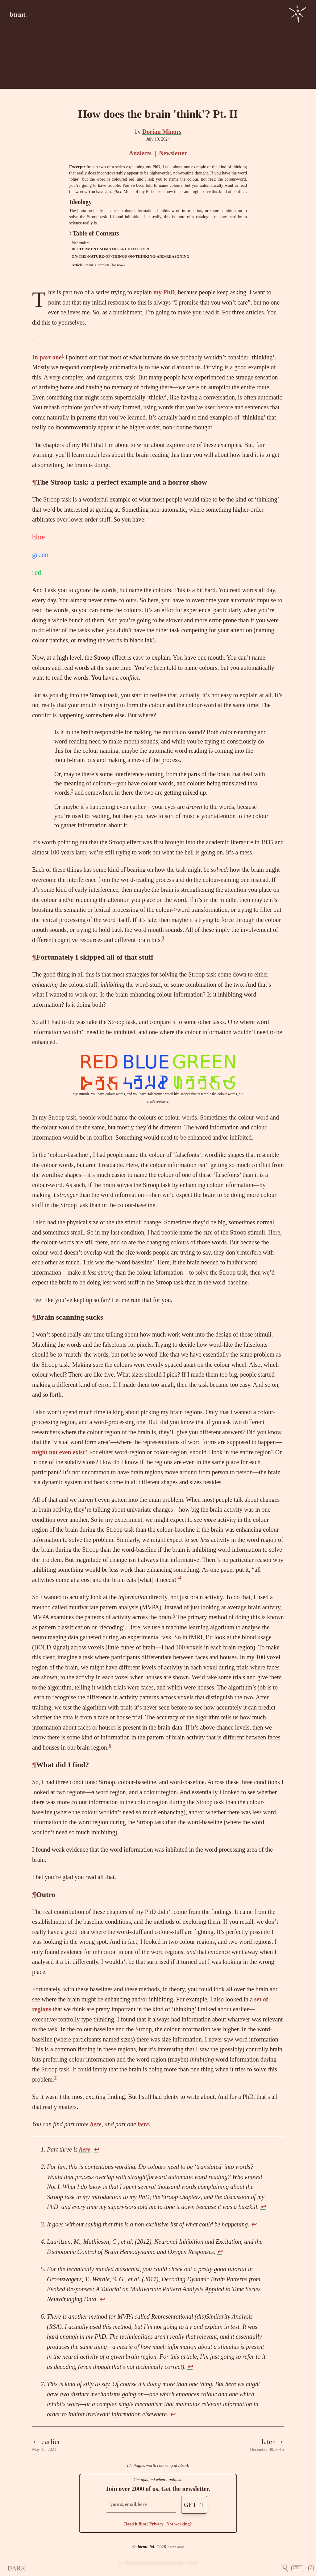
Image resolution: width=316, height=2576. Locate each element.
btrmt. (18, 14)
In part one (47, 357)
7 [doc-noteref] (55, 2077)
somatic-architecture (125, 249)
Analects (140, 153)
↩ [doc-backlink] (96, 2149)
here (96, 2124)
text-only (177, 2547)
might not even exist (58, 1452)
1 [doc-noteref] (63, 355)
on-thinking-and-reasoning (158, 256)
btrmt (183, 2465)
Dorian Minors (161, 131)
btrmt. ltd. (146, 2547)
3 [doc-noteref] (163, 938)
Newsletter (173, 153)
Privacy (156, 2524)
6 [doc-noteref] (110, 1745)
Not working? (179, 2524)
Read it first (135, 2524)
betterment (85, 249)
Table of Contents (94, 233)
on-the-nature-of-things (99, 256)
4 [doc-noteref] (180, 1577)
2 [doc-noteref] (72, 790)
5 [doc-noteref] (174, 1615)
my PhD (164, 292)
